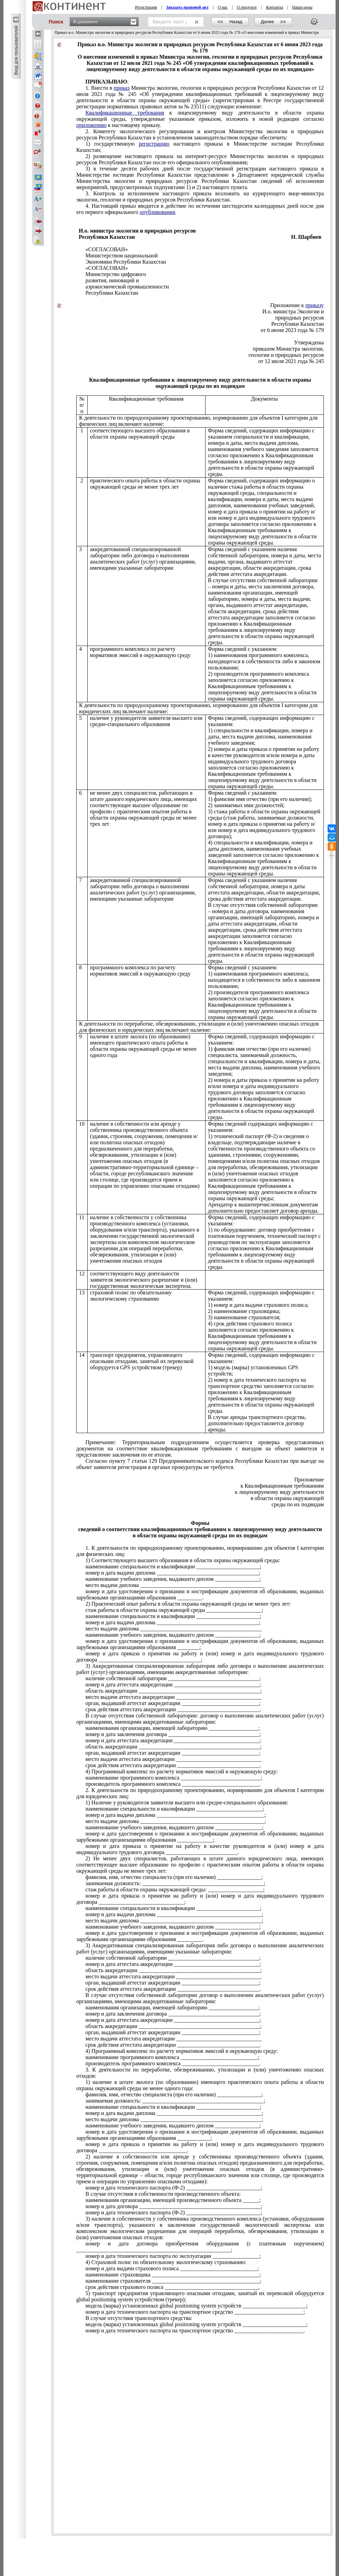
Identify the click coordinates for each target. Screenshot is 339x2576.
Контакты (274, 7)
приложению (91, 125)
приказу (314, 305)
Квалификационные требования (125, 113)
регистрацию (154, 144)
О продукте (247, 7)
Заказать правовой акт (187, 7)
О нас (223, 7)
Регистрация (146, 7)
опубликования (157, 212)
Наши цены (302, 7)
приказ (122, 88)
